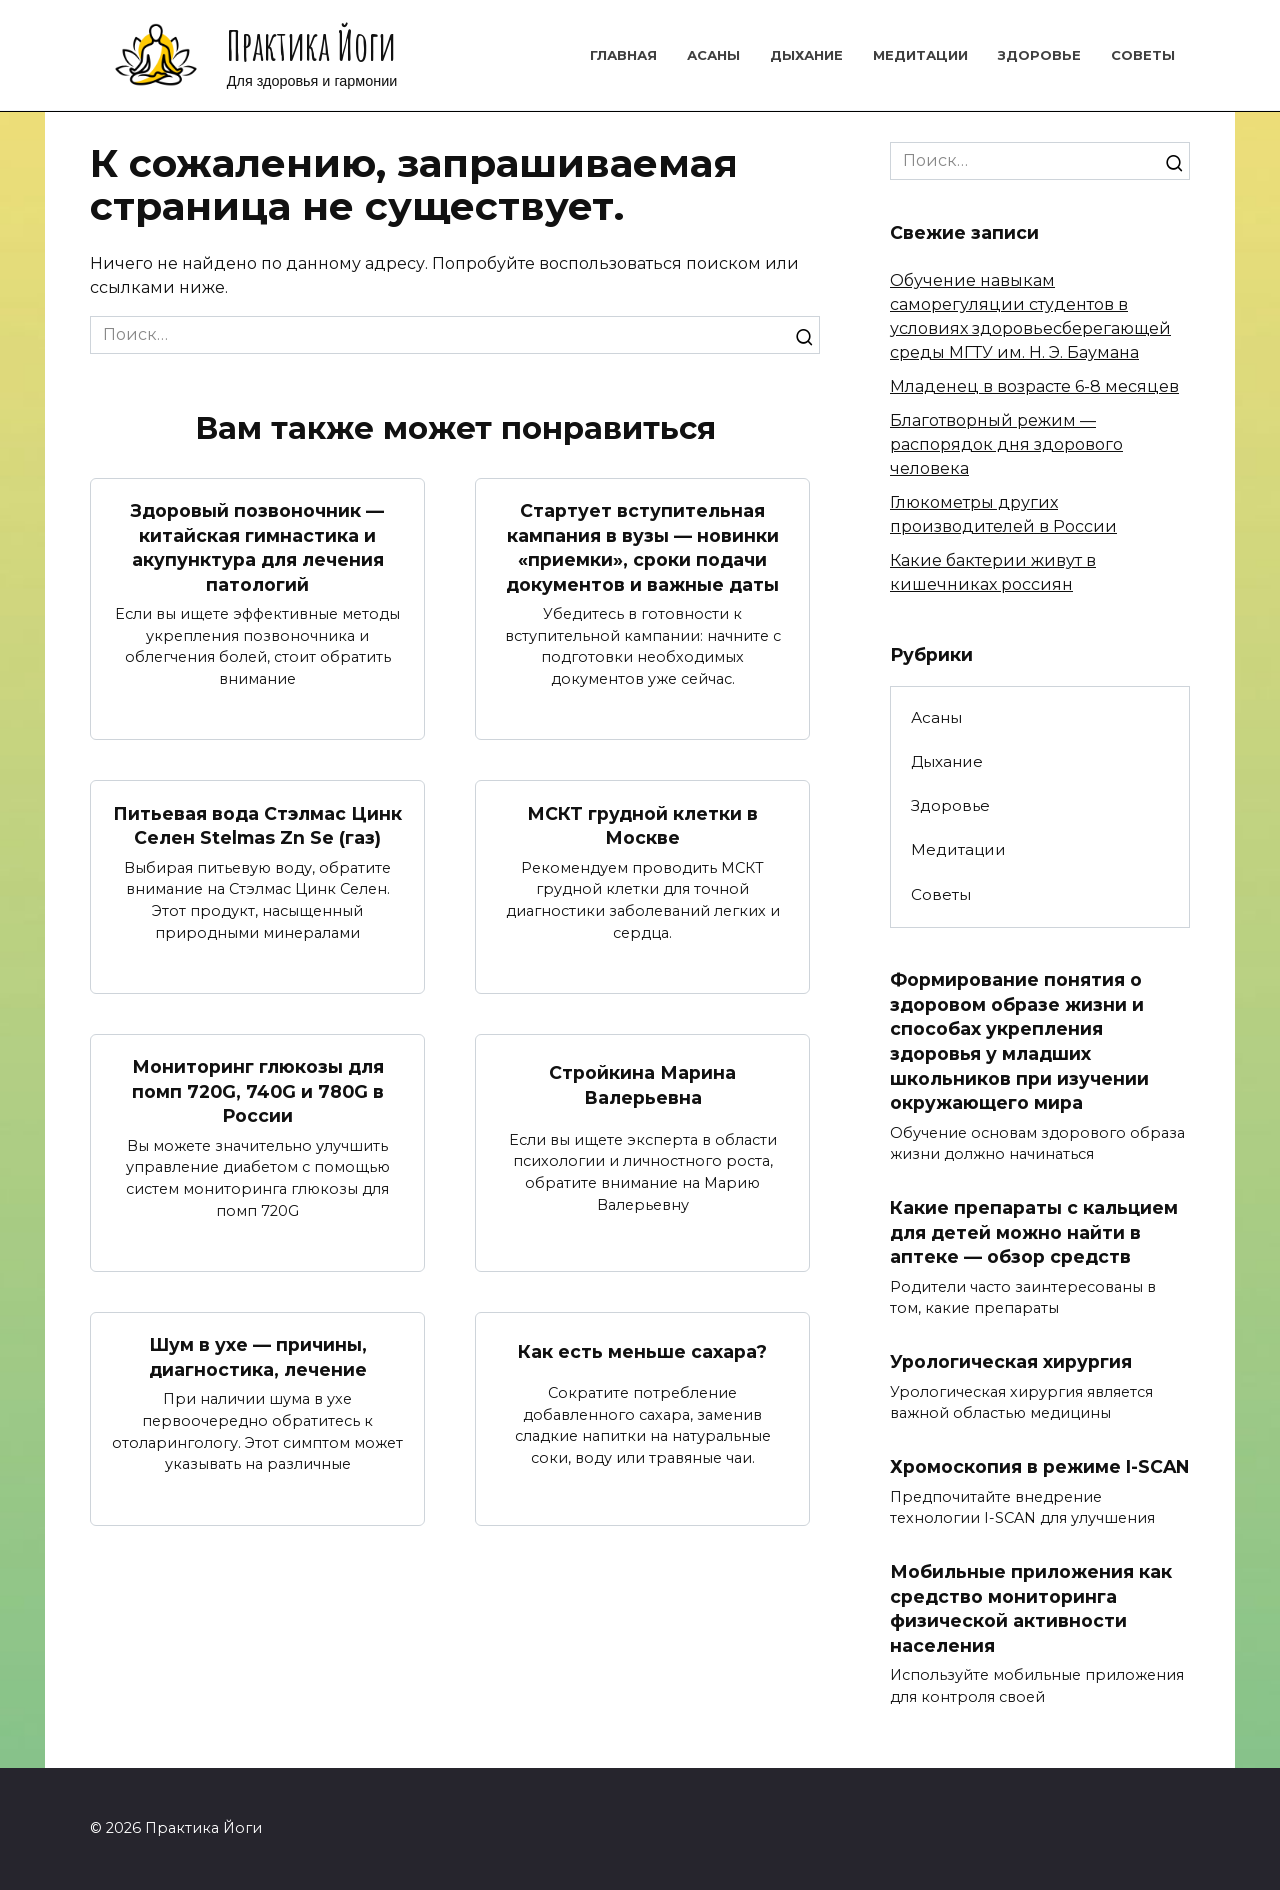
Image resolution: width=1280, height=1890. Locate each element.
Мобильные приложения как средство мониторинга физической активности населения (1031, 1608)
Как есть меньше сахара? (642, 1350)
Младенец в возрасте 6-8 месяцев (1034, 386)
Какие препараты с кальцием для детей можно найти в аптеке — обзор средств (1034, 1232)
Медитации (920, 55)
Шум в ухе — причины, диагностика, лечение (258, 1357)
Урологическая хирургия (1011, 1361)
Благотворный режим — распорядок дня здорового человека (1006, 444)
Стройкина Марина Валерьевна (642, 1085)
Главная (623, 55)
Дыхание (806, 55)
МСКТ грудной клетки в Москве (642, 825)
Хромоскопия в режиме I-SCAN (1039, 1466)
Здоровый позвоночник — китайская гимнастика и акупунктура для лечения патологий (257, 547)
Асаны (713, 55)
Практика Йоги (311, 45)
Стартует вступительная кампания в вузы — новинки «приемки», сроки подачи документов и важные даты (642, 547)
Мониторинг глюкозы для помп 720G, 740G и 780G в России (258, 1091)
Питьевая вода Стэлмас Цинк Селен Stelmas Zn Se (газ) (257, 825)
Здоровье (1039, 55)
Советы (1143, 55)
